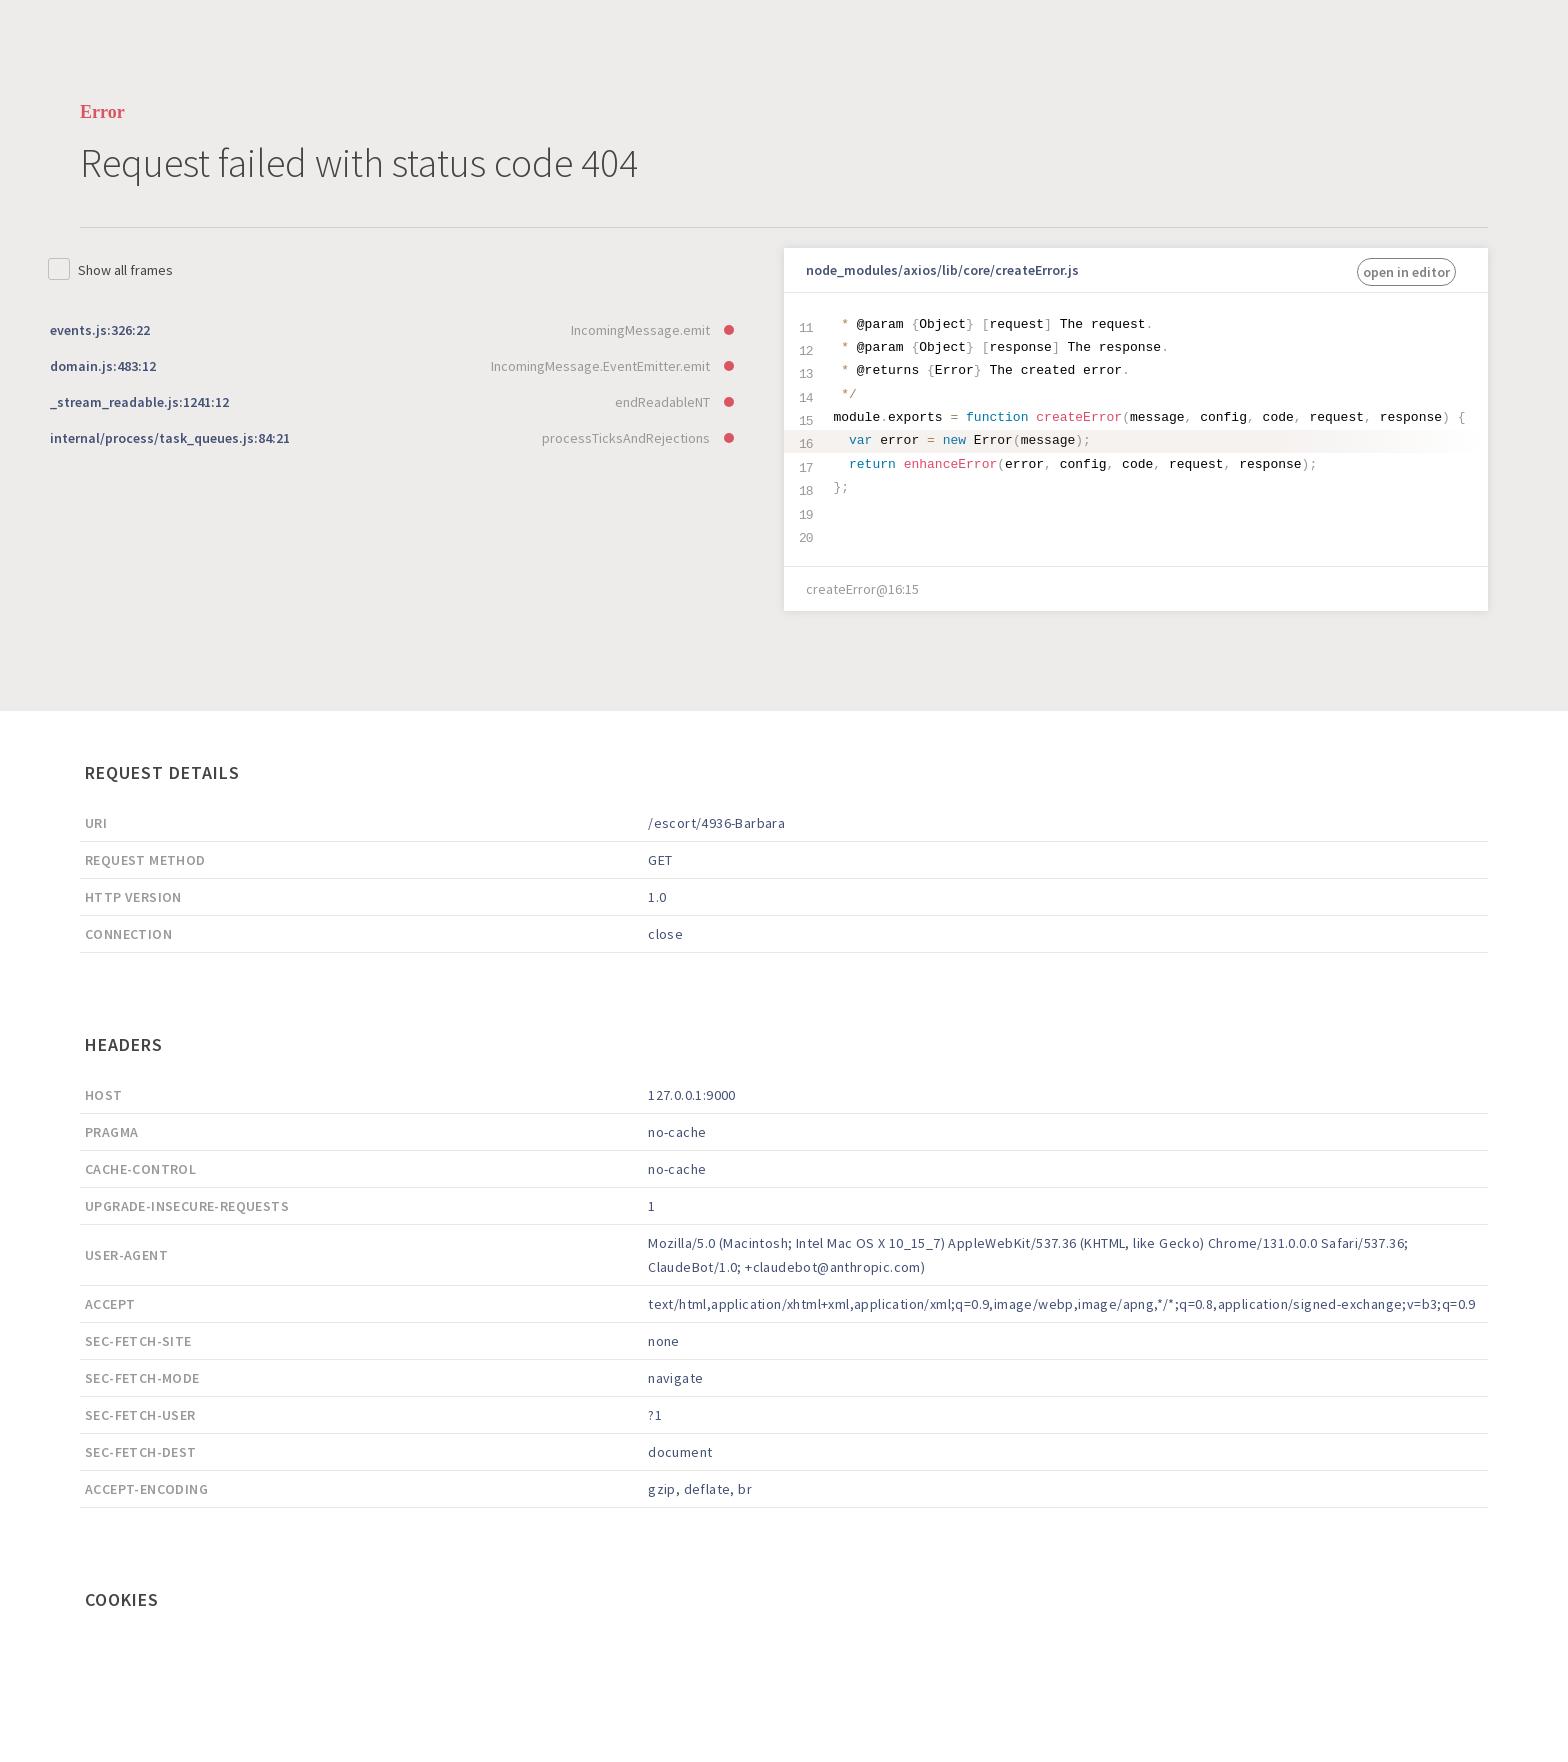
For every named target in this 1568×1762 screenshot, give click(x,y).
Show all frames (125, 270)
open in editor (1406, 272)
